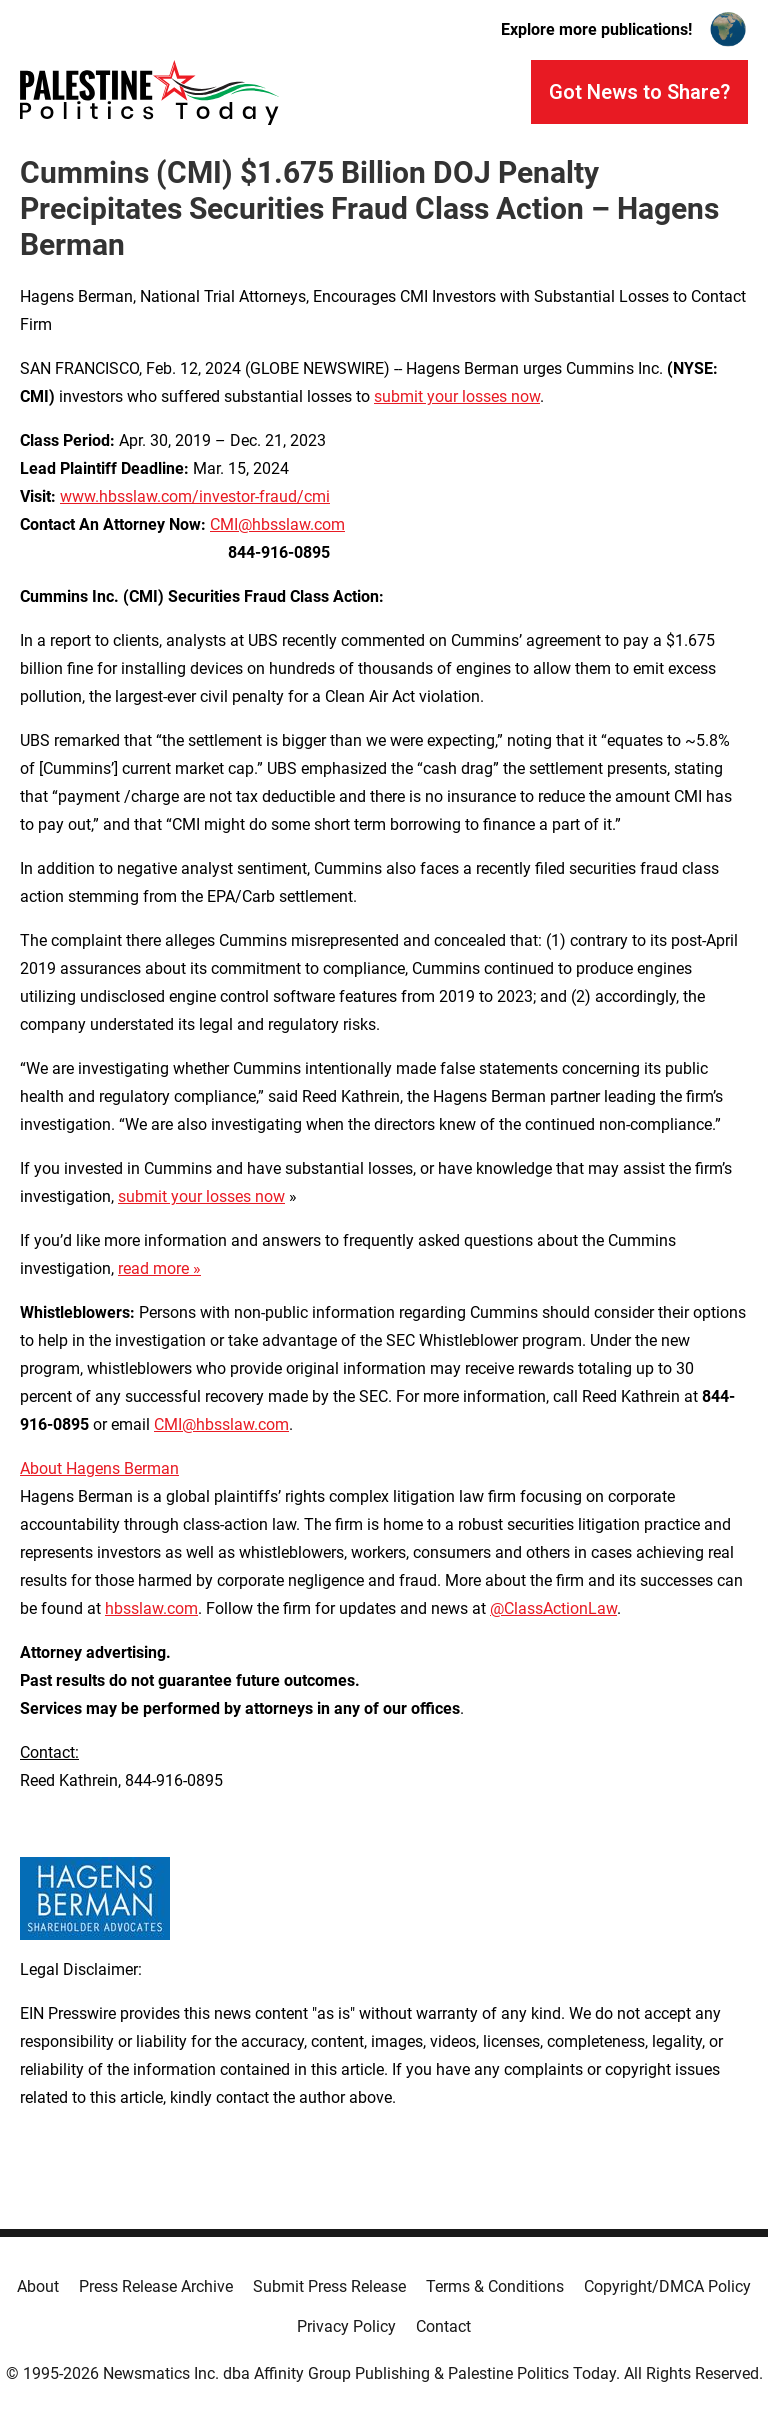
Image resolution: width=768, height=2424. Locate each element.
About (38, 2286)
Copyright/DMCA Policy (667, 2286)
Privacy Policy (346, 2326)
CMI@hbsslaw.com (277, 524)
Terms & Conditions (495, 2286)
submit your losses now (457, 396)
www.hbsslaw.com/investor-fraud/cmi (195, 496)
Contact (443, 2326)
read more (153, 1268)
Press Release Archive (156, 2286)
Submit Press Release (329, 2286)
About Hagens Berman (99, 1468)
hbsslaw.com (151, 1608)
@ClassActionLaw (553, 1608)
